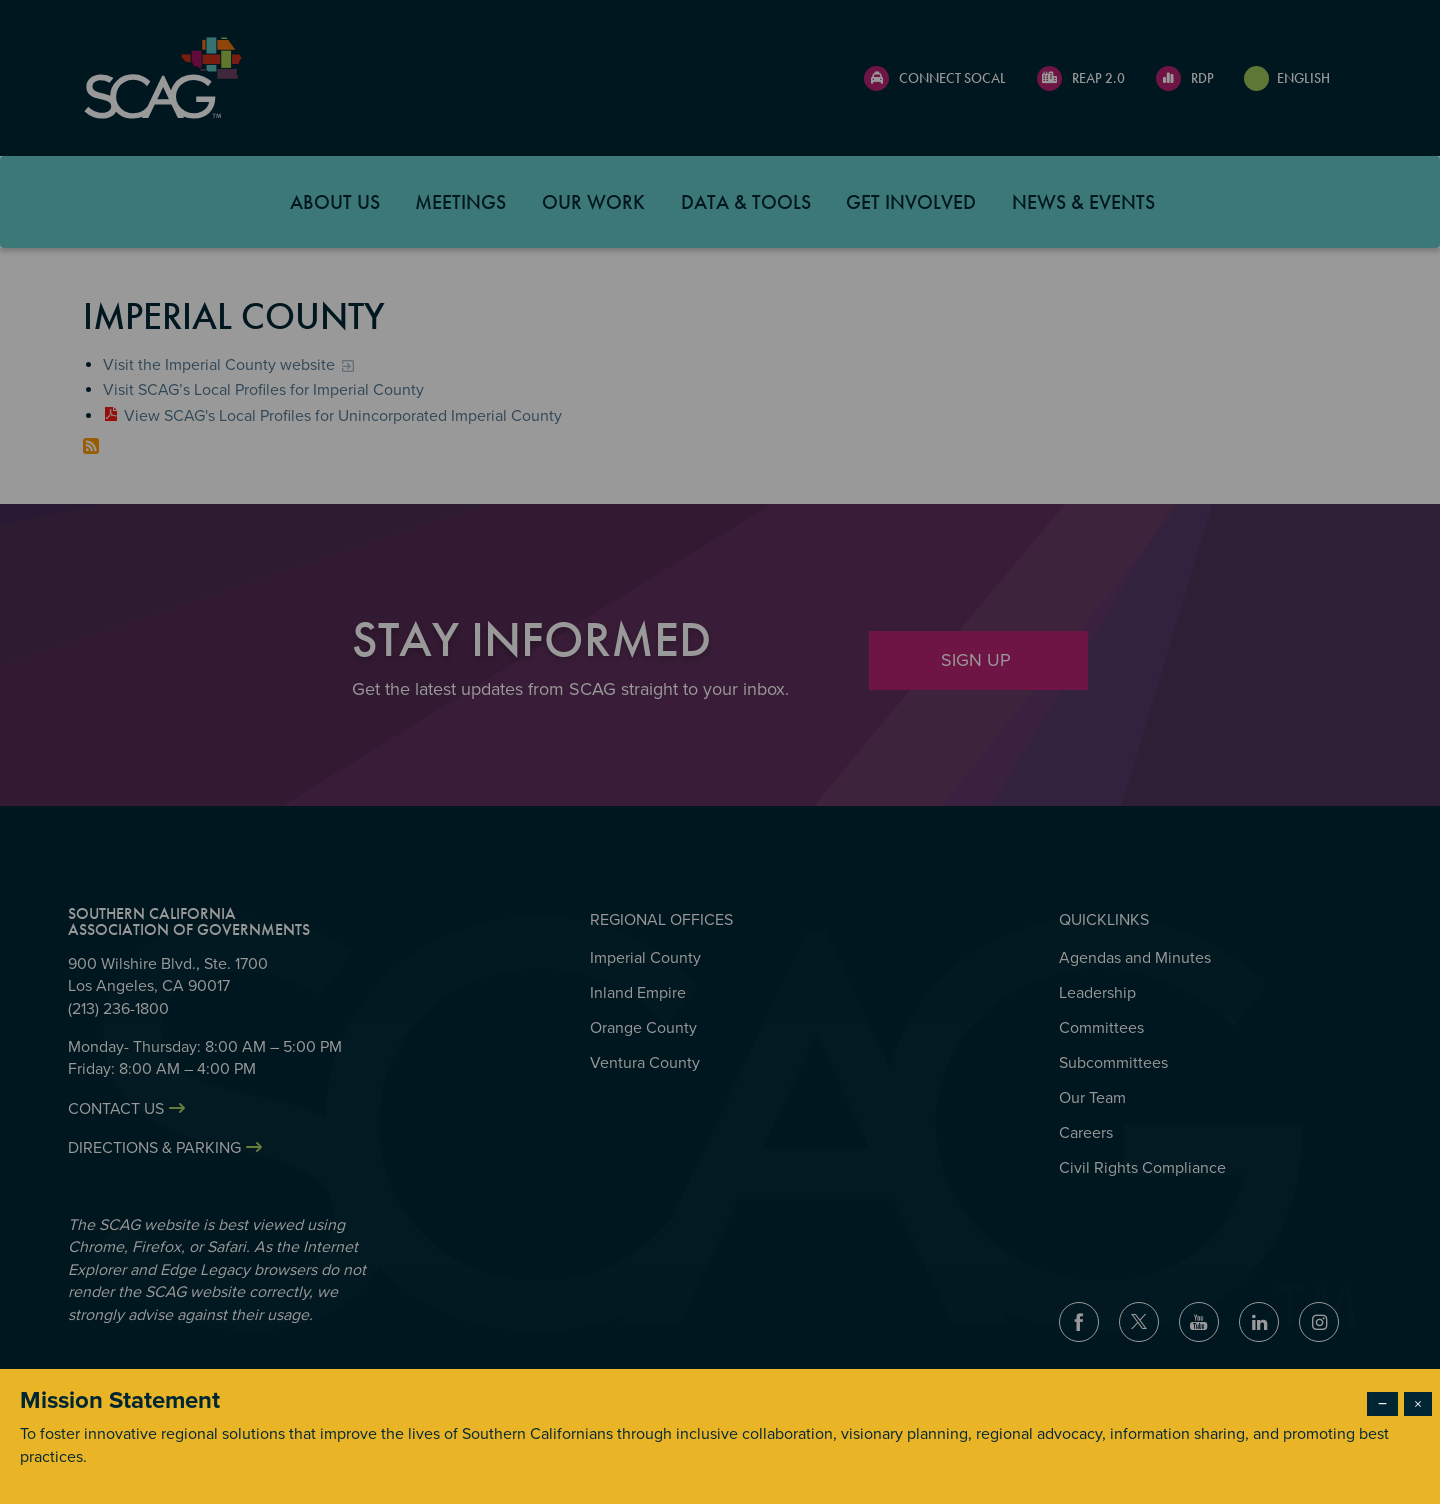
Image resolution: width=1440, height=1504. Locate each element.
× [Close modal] (1418, 1404)
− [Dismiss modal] (1382, 1404)
